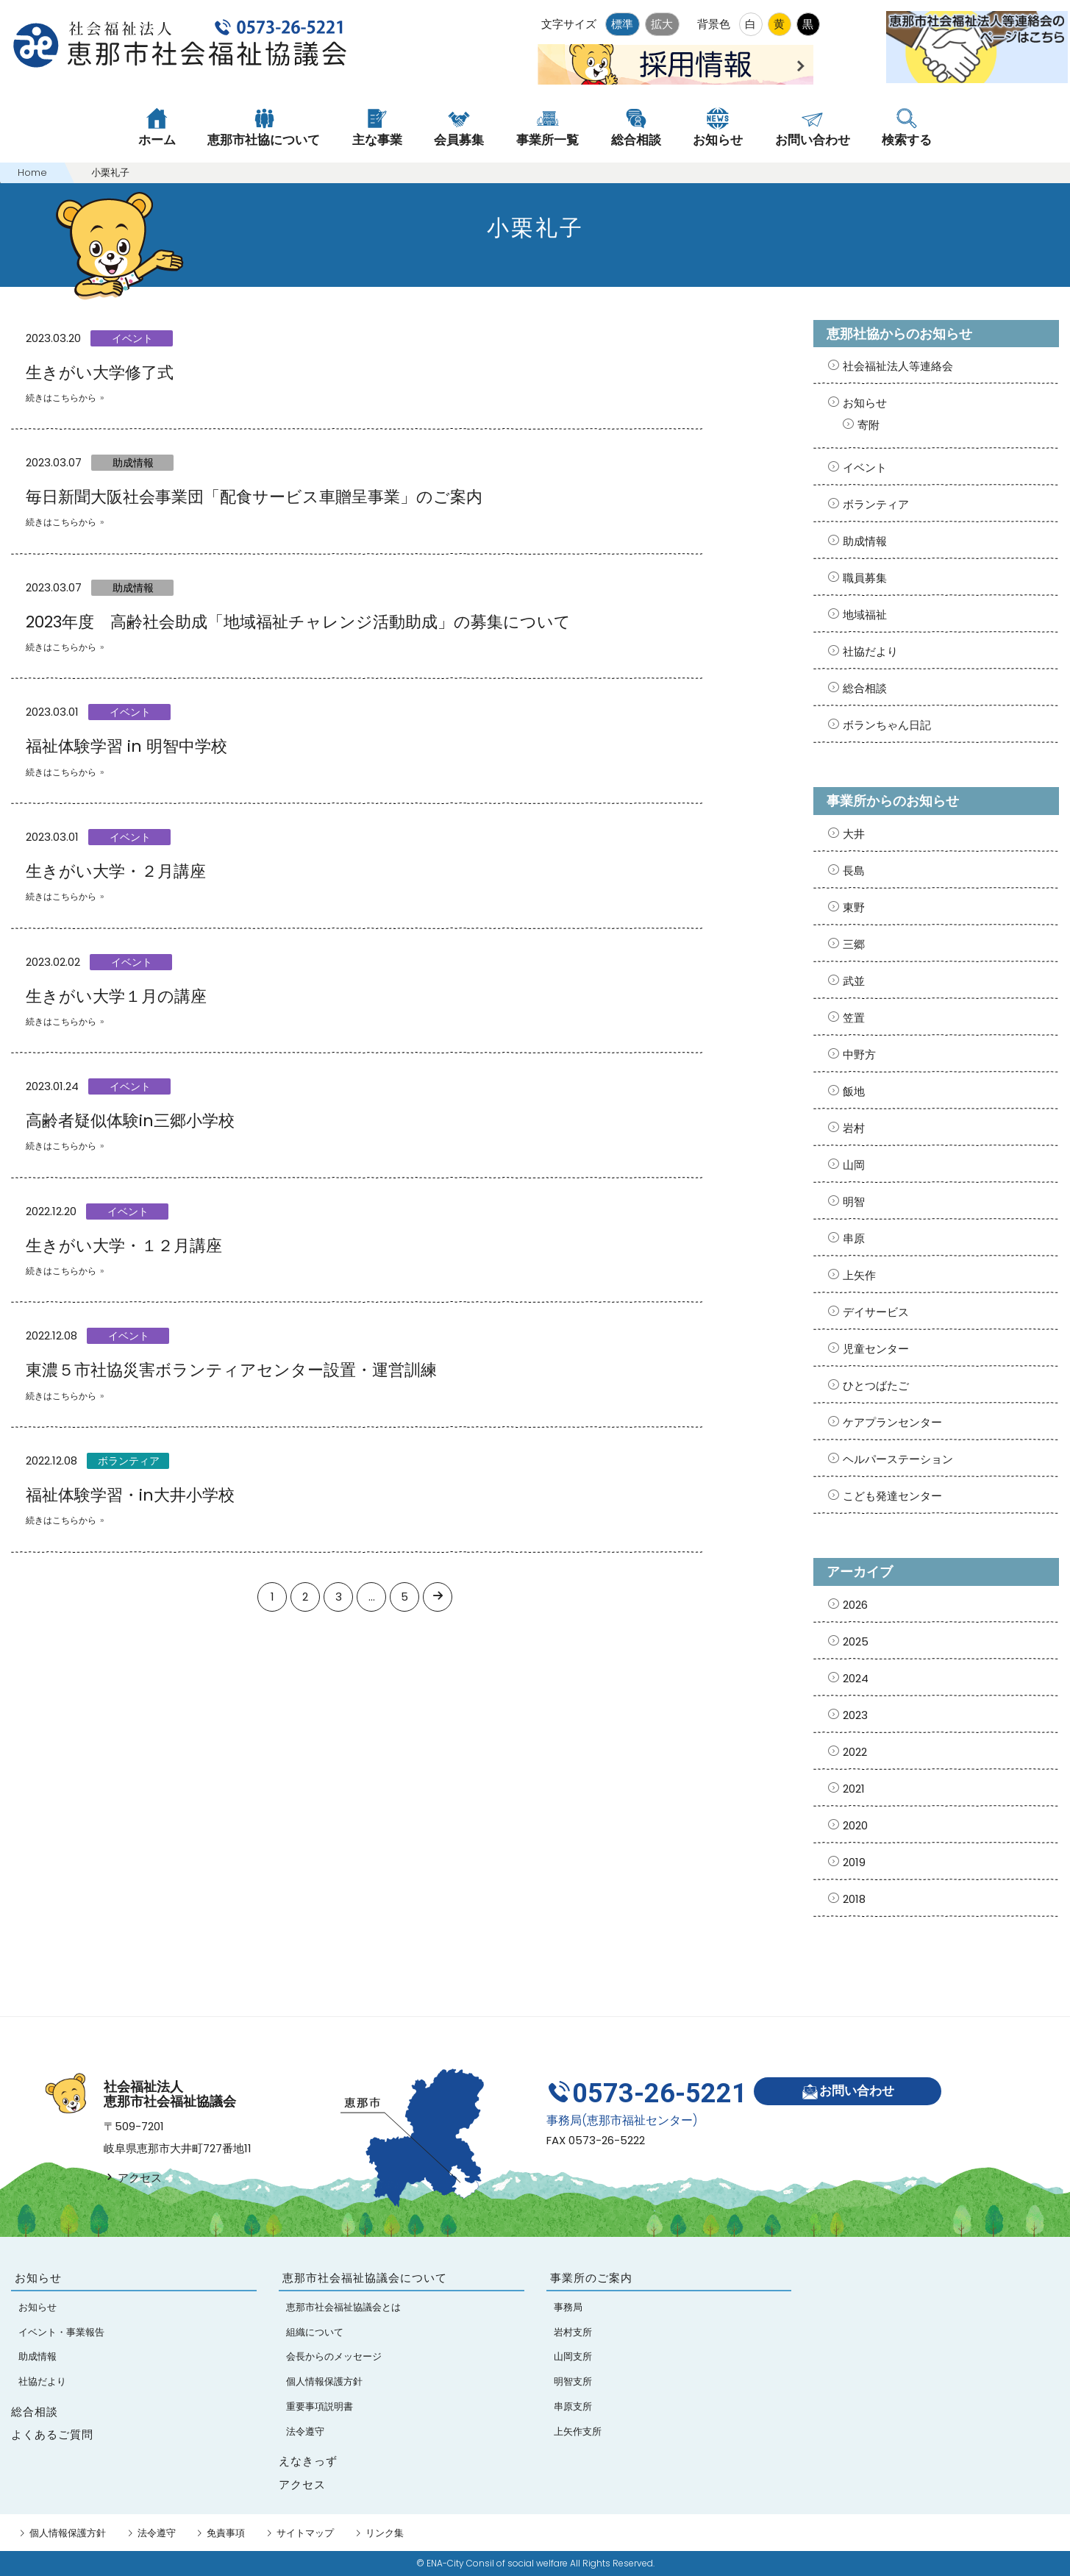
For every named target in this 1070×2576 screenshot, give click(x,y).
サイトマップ (305, 2533)
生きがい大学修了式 (100, 372)
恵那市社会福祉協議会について (364, 2277)
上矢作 (859, 1275)
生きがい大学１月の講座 (116, 996)
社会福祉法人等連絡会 (898, 366)
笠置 (854, 1017)
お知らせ (865, 402)
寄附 (868, 425)
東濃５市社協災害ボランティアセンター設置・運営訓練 (231, 1370)
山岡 (854, 1165)
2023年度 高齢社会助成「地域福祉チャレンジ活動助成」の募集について (298, 622)
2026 (855, 1604)
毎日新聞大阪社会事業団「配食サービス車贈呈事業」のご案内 (254, 496)
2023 (855, 1715)
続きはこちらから (61, 397)
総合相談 (865, 688)
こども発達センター (892, 1496)
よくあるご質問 (52, 2434)
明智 (854, 1201)
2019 (854, 1862)
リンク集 (384, 2533)
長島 (854, 870)
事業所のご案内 (591, 2277)
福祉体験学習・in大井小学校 (130, 1495)
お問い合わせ (847, 2091)
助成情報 (133, 462)
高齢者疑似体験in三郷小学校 (130, 1120)
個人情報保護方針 (67, 2533)
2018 (854, 1899)
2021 (854, 1788)
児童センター (876, 1348)
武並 (854, 981)
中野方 (859, 1054)
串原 (854, 1238)
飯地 (854, 1091)
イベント (132, 338)
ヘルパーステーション (898, 1459)
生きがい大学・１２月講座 (124, 1245)
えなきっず (308, 2461)
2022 (855, 1752)
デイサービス (876, 1312)
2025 (856, 1641)
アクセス (133, 2177)
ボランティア (129, 1461)
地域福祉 (865, 614)
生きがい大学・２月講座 (116, 871)
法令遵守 (157, 2533)
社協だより (870, 651)
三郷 (854, 944)
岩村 (854, 1128)
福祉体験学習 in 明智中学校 (126, 746)
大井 (854, 834)
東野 (854, 907)
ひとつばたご (876, 1385)
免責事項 (226, 2533)
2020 (855, 1825)
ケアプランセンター (892, 1422)
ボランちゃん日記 (887, 725)
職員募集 (865, 578)
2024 (856, 1678)
